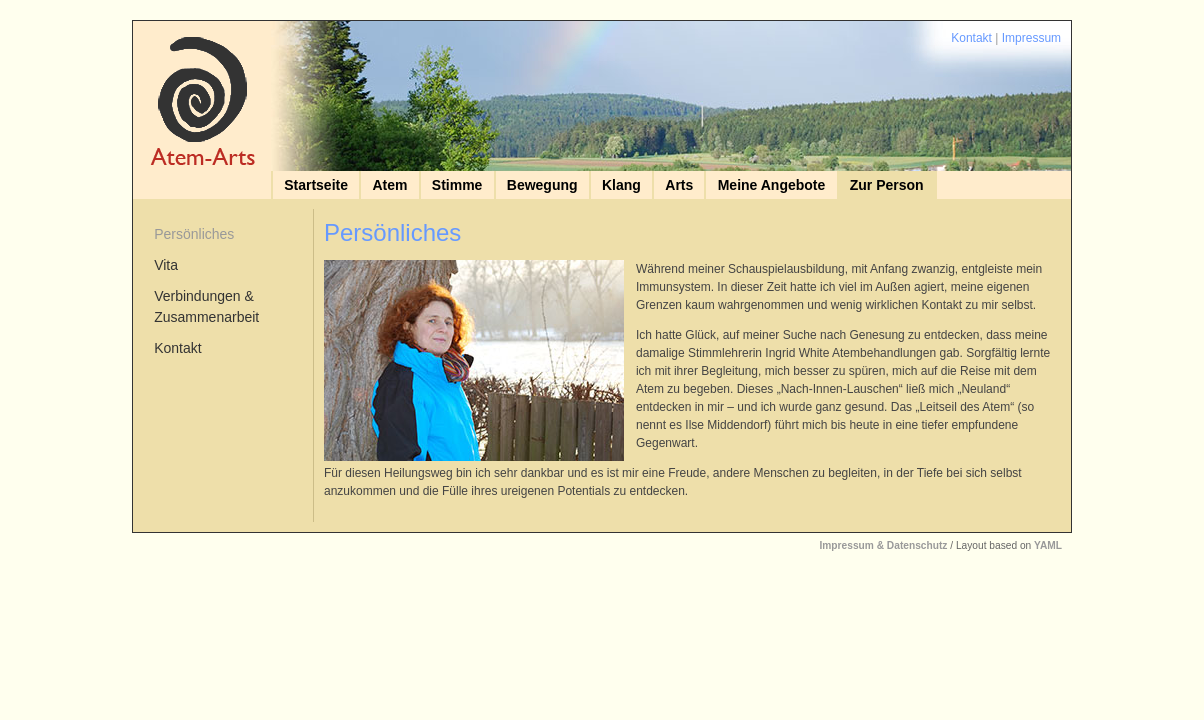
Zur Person (887, 185)
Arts (679, 185)
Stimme (457, 185)
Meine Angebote (772, 185)
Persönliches (194, 234)
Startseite (316, 185)
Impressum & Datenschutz (883, 545)
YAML (1048, 545)
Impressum (1031, 38)
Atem (389, 185)
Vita (166, 265)
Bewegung (542, 185)
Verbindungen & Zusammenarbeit (206, 306)
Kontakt (971, 38)
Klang (621, 185)
